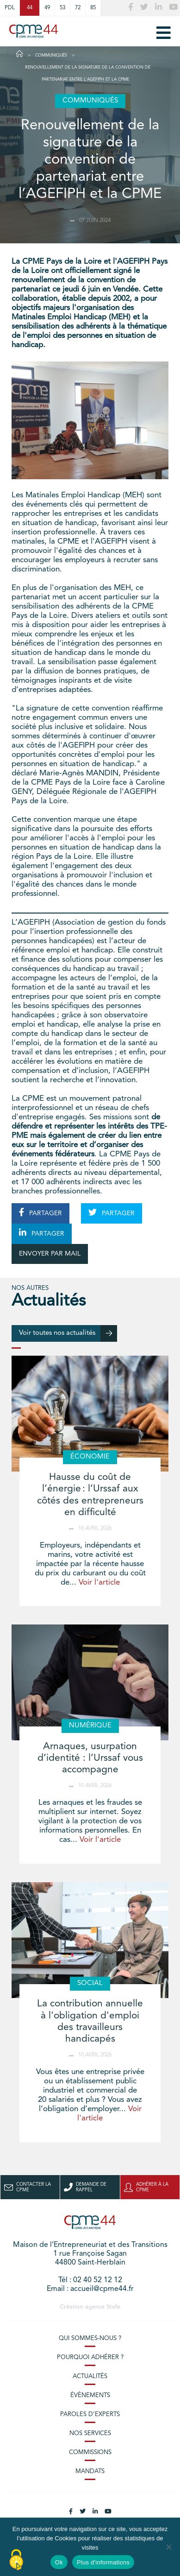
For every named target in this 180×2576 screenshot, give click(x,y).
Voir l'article (99, 1582)
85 (93, 8)
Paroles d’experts (90, 2414)
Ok (59, 2562)
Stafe (113, 2307)
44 (29, 8)
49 (47, 8)
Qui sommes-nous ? (90, 2338)
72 (78, 8)
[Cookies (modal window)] (16, 2560)
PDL (10, 8)
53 (62, 8)
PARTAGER (40, 1212)
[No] (168, 2546)
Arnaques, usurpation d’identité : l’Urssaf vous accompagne (90, 1758)
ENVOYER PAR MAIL (50, 1253)
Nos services (90, 2433)
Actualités (90, 2376)
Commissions (90, 2452)
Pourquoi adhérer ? (90, 2357)
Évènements (90, 2395)
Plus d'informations (103, 2562)
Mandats (90, 2471)
